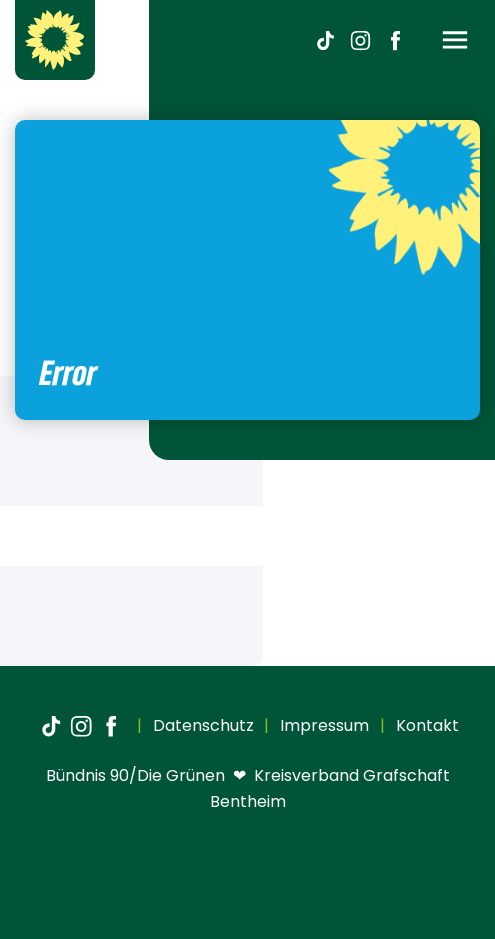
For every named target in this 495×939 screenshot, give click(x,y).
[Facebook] (395, 40)
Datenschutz (201, 725)
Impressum (322, 725)
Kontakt (425, 725)
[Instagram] (360, 40)
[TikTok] (325, 40)
